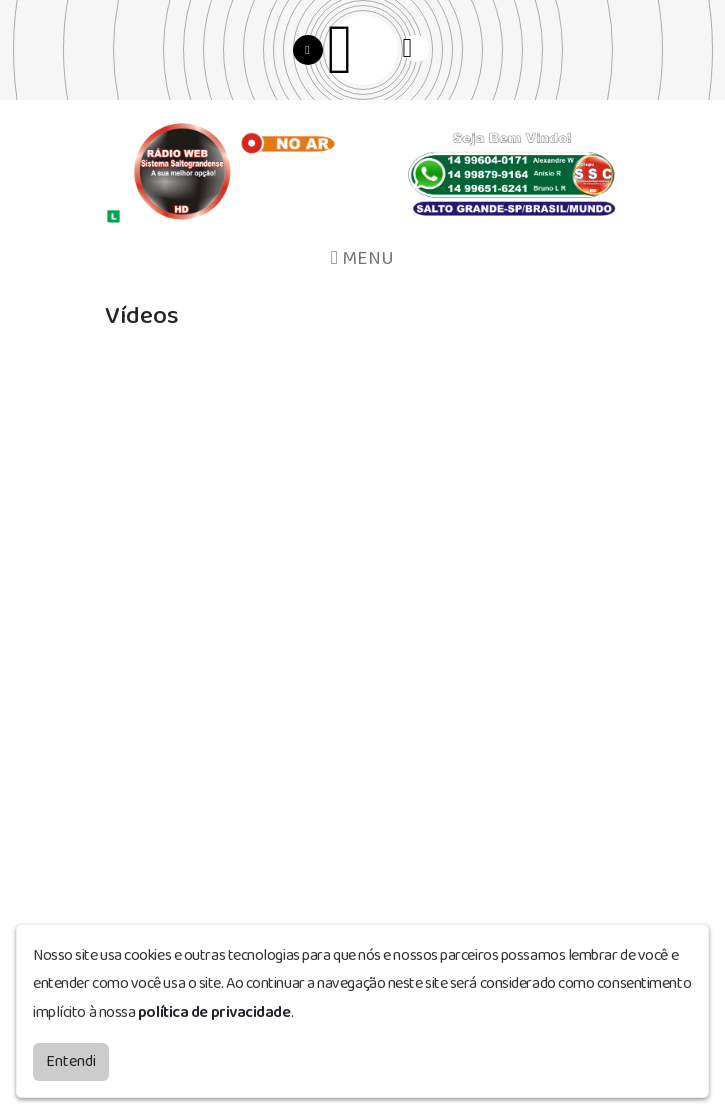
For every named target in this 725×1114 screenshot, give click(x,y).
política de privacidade (214, 1012)
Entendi (71, 1061)
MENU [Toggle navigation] (362, 258)
